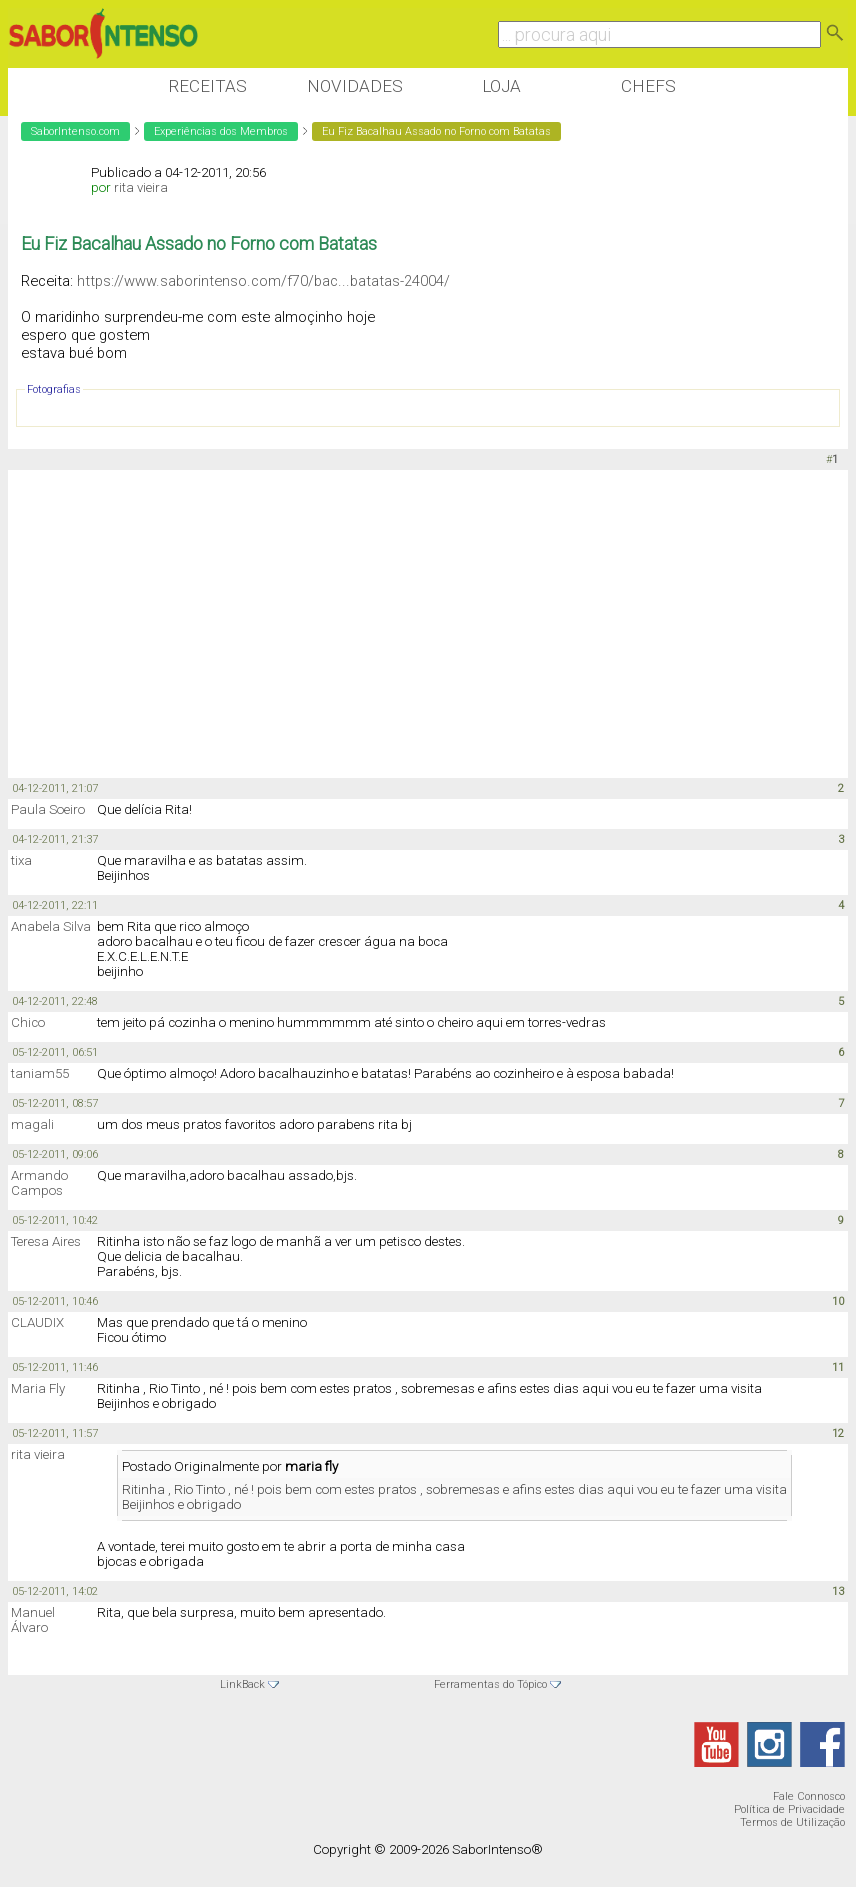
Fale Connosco (809, 1796)
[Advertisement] (372, 625)
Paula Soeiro (48, 809)
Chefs (648, 86)
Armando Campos (39, 1183)
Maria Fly (38, 1388)
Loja (501, 86)
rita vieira (141, 187)
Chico (28, 1022)
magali (32, 1124)
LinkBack (242, 1684)
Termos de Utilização (792, 1822)
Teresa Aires (46, 1241)
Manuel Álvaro (33, 1620)
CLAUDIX (37, 1322)
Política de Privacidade (789, 1809)
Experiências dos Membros (221, 131)
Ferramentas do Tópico (490, 1684)
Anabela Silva (51, 926)
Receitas (207, 86)
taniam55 (40, 1073)
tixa (21, 860)
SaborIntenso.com (75, 131)
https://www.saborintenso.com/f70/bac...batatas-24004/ (263, 281)
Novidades (355, 86)
